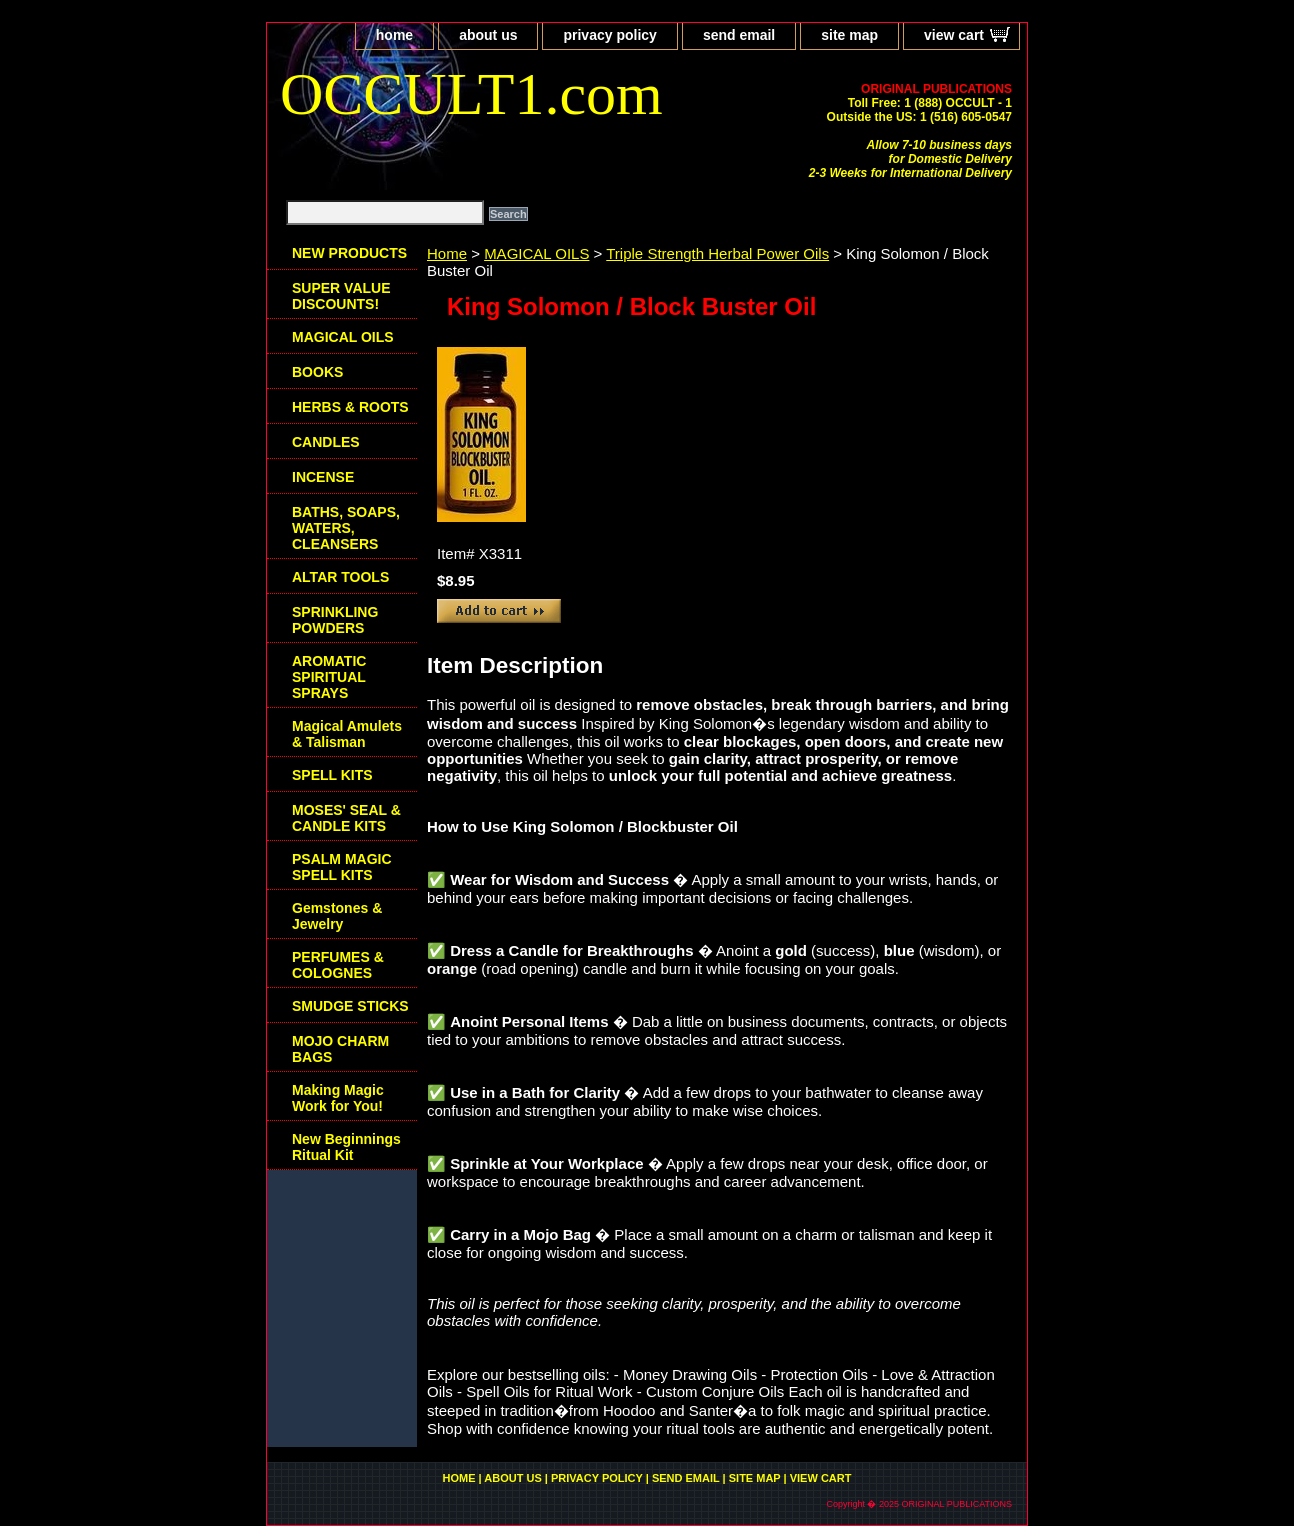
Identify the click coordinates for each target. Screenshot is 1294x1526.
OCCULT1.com (471, 94)
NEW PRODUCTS (349, 253)
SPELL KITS (332, 775)
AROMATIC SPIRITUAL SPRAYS (329, 677)
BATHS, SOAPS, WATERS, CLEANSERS (346, 528)
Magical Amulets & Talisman (347, 734)
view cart (954, 35)
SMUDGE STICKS (350, 1006)
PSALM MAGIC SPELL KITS (342, 867)
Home (447, 253)
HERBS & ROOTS (350, 407)
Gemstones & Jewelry (337, 916)
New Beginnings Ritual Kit (346, 1147)
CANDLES (326, 442)
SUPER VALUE (341, 296)
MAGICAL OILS (536, 253)
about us (488, 35)
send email (739, 35)
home (394, 35)
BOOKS (317, 372)
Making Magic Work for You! (338, 1098)
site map (849, 35)
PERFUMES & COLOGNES (338, 965)
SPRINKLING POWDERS (335, 620)
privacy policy (609, 35)
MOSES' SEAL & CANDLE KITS (346, 818)
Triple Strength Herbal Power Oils (717, 253)
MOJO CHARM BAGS (340, 1049)
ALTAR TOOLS (340, 577)
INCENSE (323, 477)
